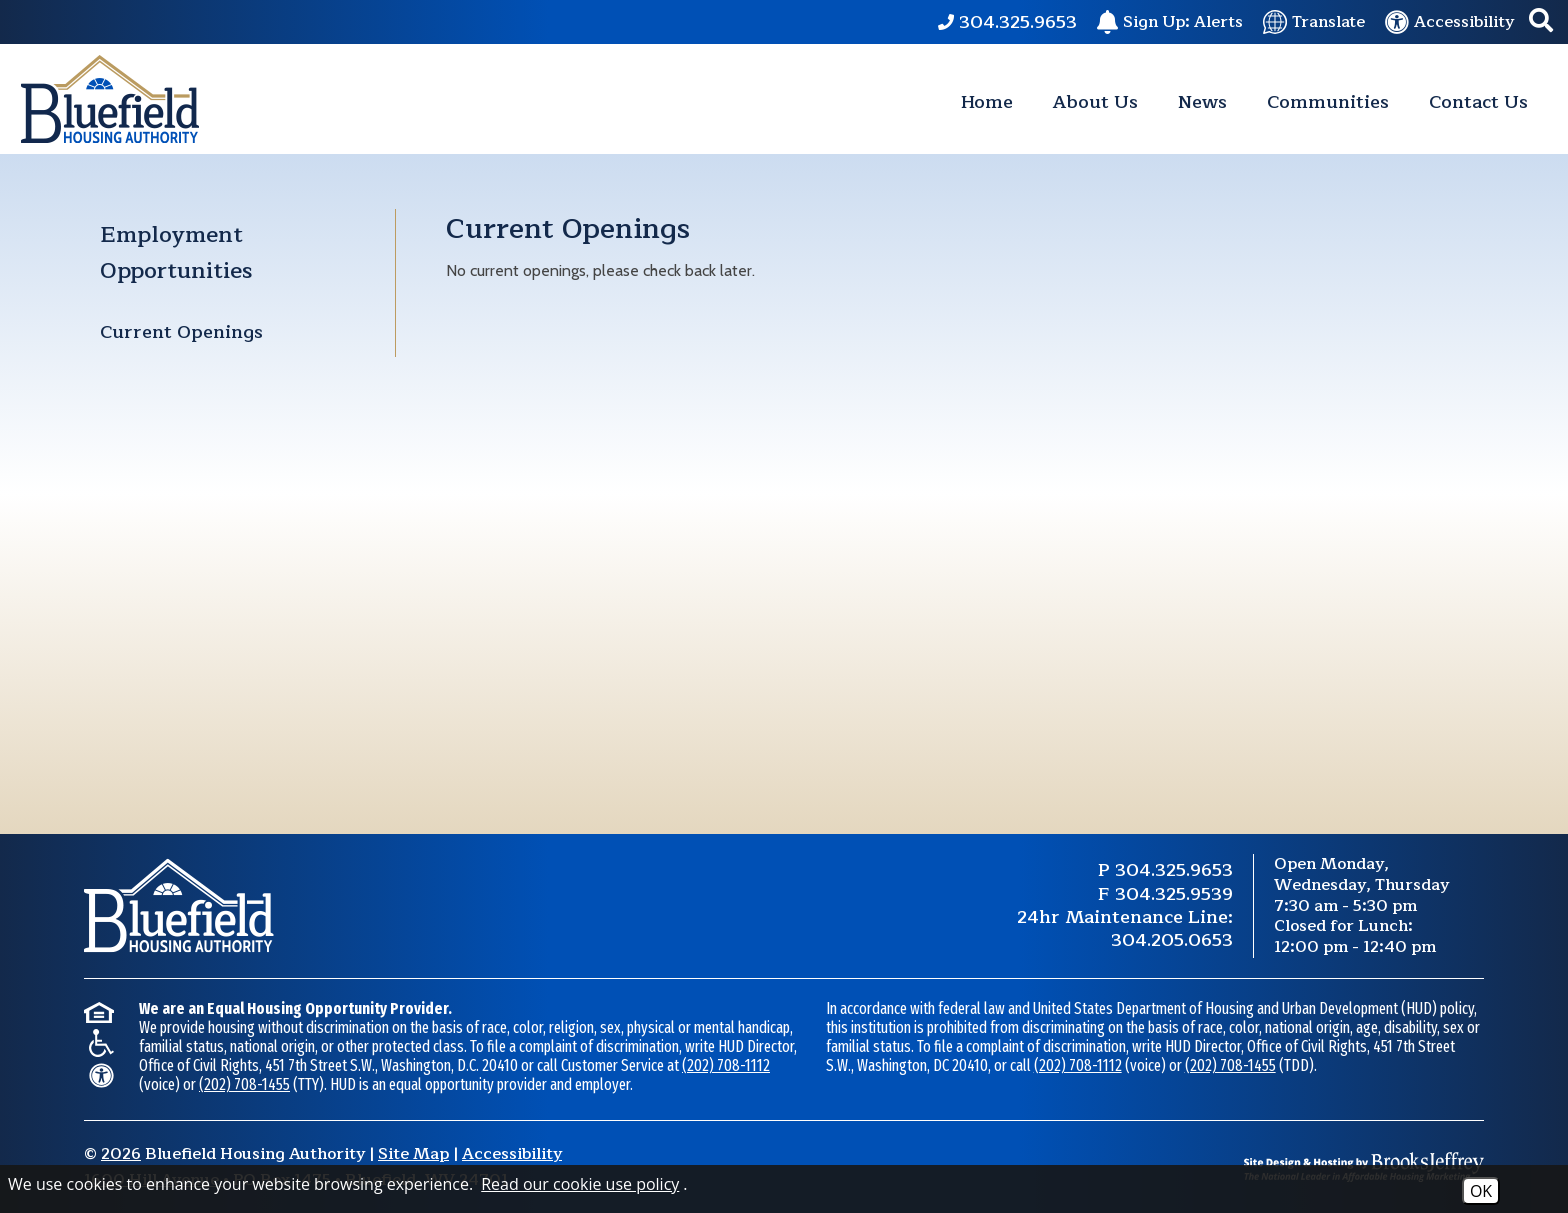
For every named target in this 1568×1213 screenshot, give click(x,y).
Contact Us (1478, 102)
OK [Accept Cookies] (1481, 1191)
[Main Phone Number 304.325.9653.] (1007, 22)
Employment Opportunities (176, 253)
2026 (121, 1154)
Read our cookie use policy (580, 1184)
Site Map (413, 1154)
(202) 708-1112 (726, 1065)
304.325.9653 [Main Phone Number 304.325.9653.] (1174, 870)
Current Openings (181, 332)
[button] (1541, 22)
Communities (1328, 102)
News (1202, 102)
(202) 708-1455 (244, 1084)
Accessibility (512, 1154)
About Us (1095, 102)
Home (987, 102)
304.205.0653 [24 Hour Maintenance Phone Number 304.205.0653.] (1172, 940)
